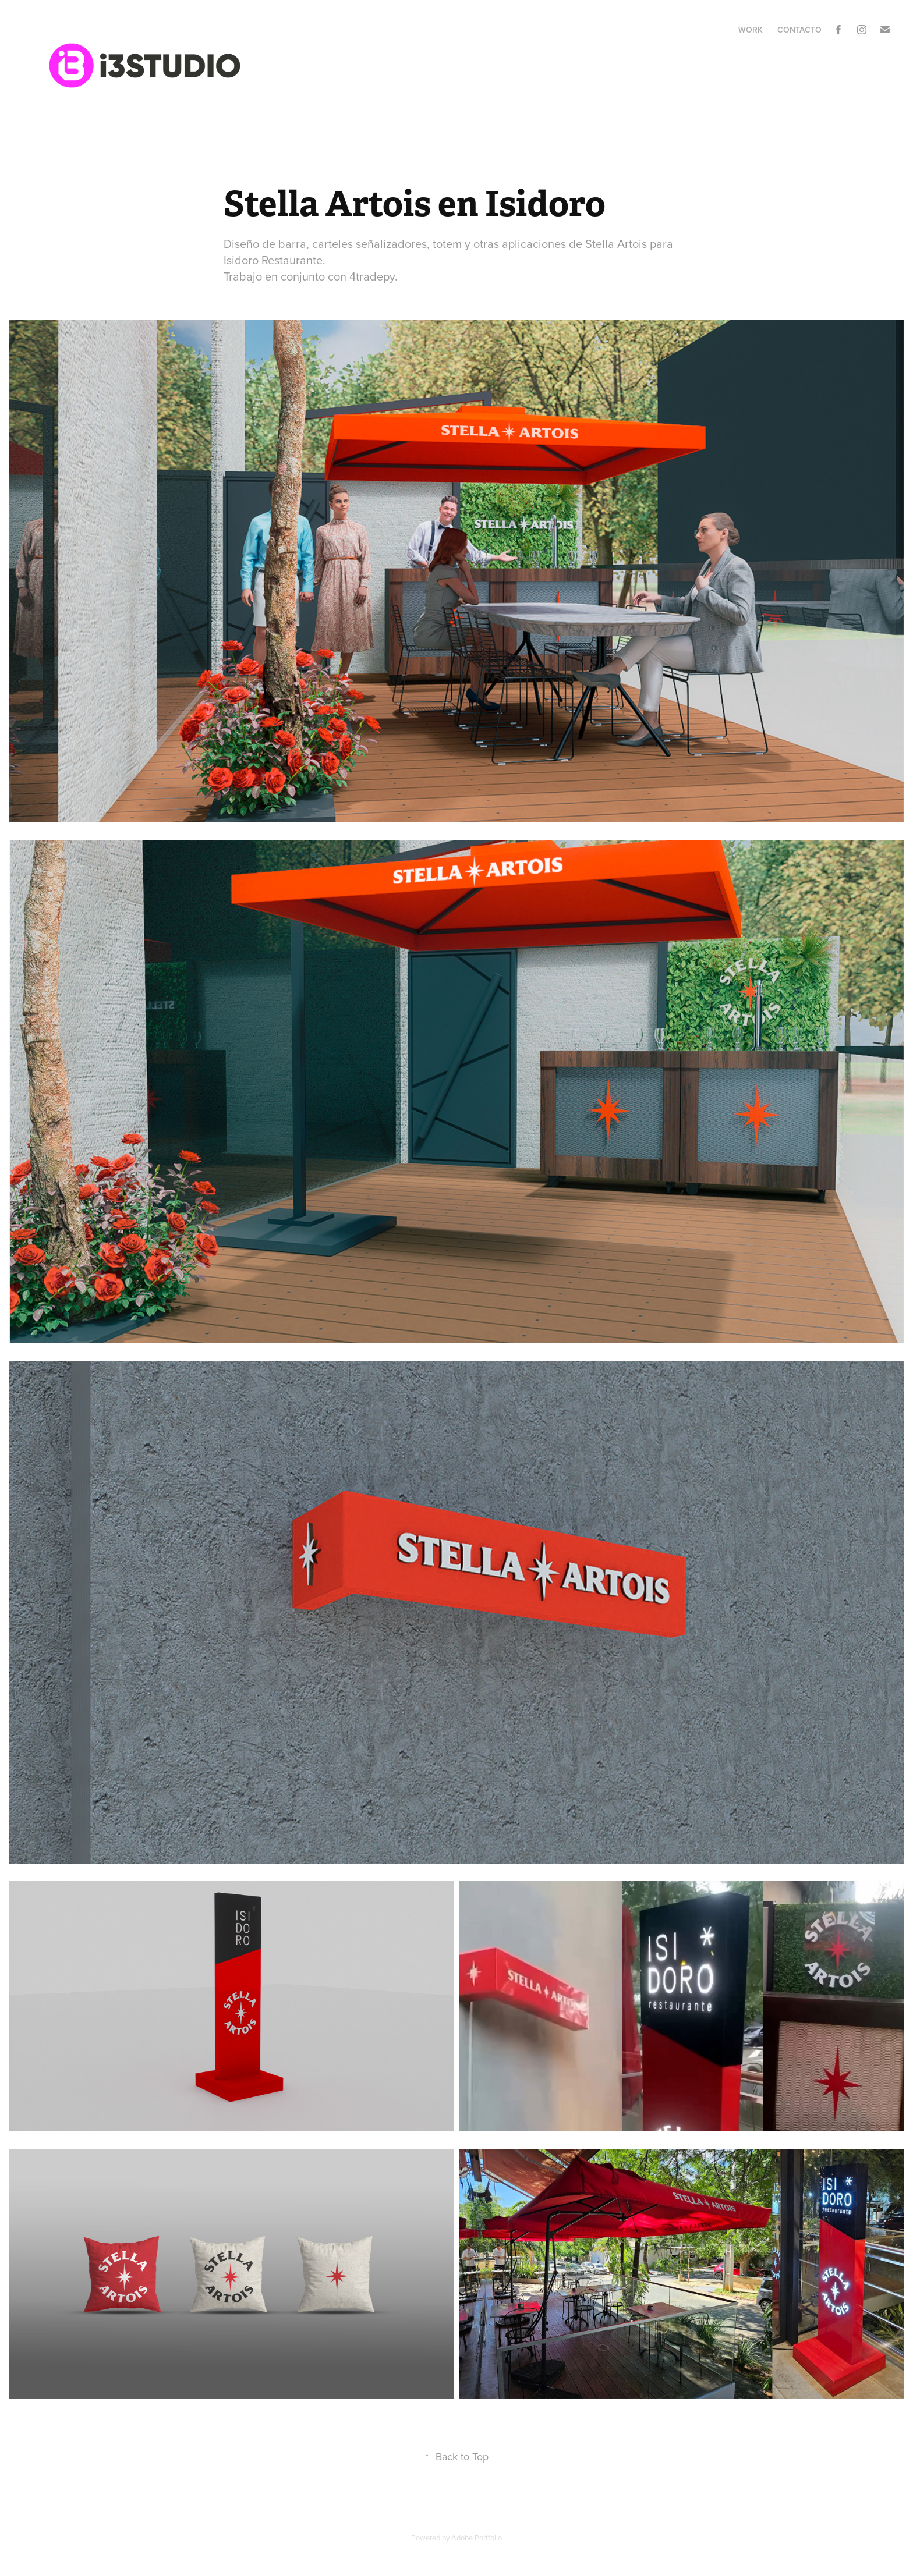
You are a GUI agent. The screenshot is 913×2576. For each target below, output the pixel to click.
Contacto (799, 30)
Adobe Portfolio (476, 2537)
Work (750, 30)
